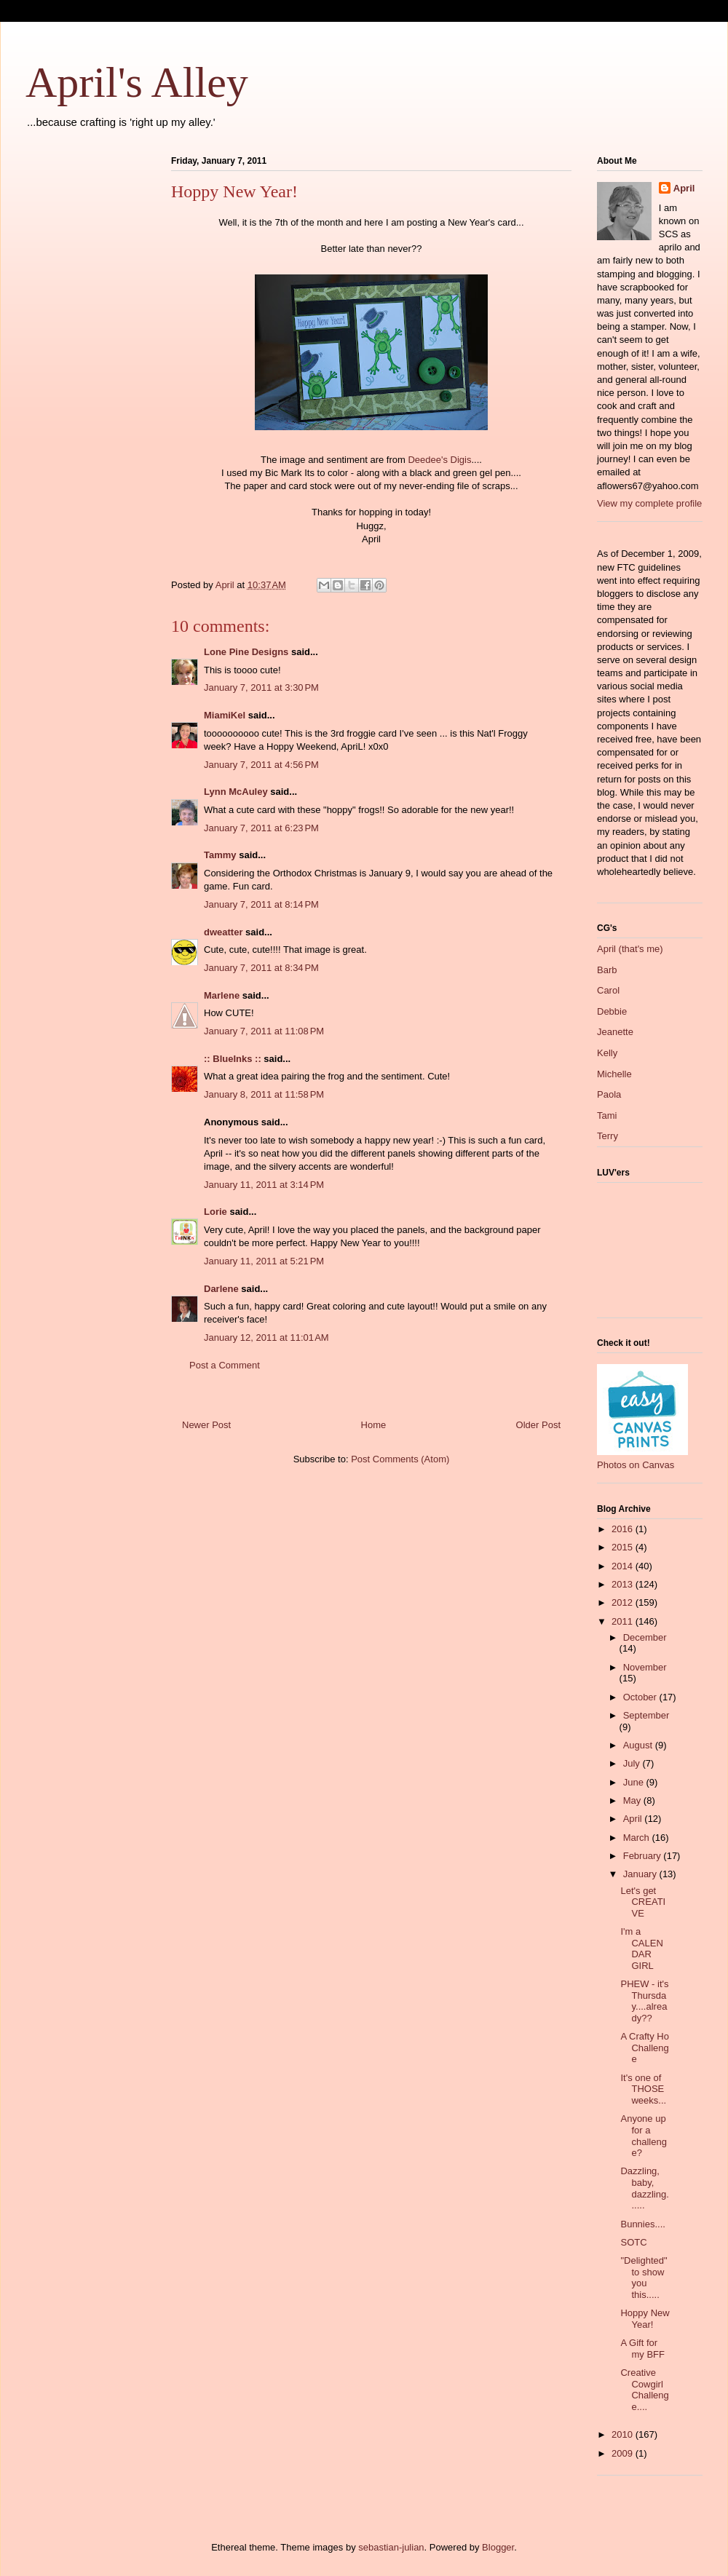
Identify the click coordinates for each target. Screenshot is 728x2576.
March (637, 1837)
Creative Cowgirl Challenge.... (644, 2389)
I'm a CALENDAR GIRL (641, 1948)
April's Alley (136, 82)
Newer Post (206, 1424)
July (633, 1763)
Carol (608, 990)
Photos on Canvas (635, 1464)
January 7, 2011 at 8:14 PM (261, 904)
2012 (624, 1602)
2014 (624, 1566)
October (641, 1697)
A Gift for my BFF (642, 2348)
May (633, 1800)
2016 (624, 1528)
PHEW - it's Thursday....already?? (644, 2001)
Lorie (215, 1211)
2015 (624, 1547)
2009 (624, 2453)
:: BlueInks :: (232, 1058)
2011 (624, 1621)
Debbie (612, 1011)
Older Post (538, 1424)
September (646, 1715)
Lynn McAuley (236, 791)
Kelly (607, 1052)
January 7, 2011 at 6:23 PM (261, 828)
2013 (624, 1584)
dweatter (223, 932)
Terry (607, 1135)
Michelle (614, 1074)
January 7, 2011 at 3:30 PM (261, 687)
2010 (624, 2434)
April (684, 188)
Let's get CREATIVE (642, 1902)
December (645, 1637)
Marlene (222, 995)
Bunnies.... (642, 2224)
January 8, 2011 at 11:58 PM (264, 1094)
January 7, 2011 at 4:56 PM (261, 764)
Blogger (498, 2547)
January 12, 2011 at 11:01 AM (266, 1337)
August (639, 1745)
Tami (607, 1115)
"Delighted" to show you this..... (643, 2277)
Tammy (220, 854)
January (641, 1873)
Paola (609, 1094)
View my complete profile (649, 503)
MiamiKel (224, 715)
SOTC (633, 2242)
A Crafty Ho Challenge (644, 2047)
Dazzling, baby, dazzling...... (644, 2188)
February (643, 1855)
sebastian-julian (391, 2547)
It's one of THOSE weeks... (643, 2089)
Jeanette (615, 1031)
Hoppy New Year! (644, 2318)
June (634, 1782)
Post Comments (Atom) (400, 1459)
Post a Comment (224, 1365)
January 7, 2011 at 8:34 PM (261, 967)
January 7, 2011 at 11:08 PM (264, 1031)
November (645, 1667)
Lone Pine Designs (246, 651)
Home (374, 1424)
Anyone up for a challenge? (643, 2135)
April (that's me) (630, 948)
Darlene (221, 1288)
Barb (607, 969)
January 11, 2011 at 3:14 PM (264, 1184)
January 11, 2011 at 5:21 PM (264, 1261)
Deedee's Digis (439, 459)
